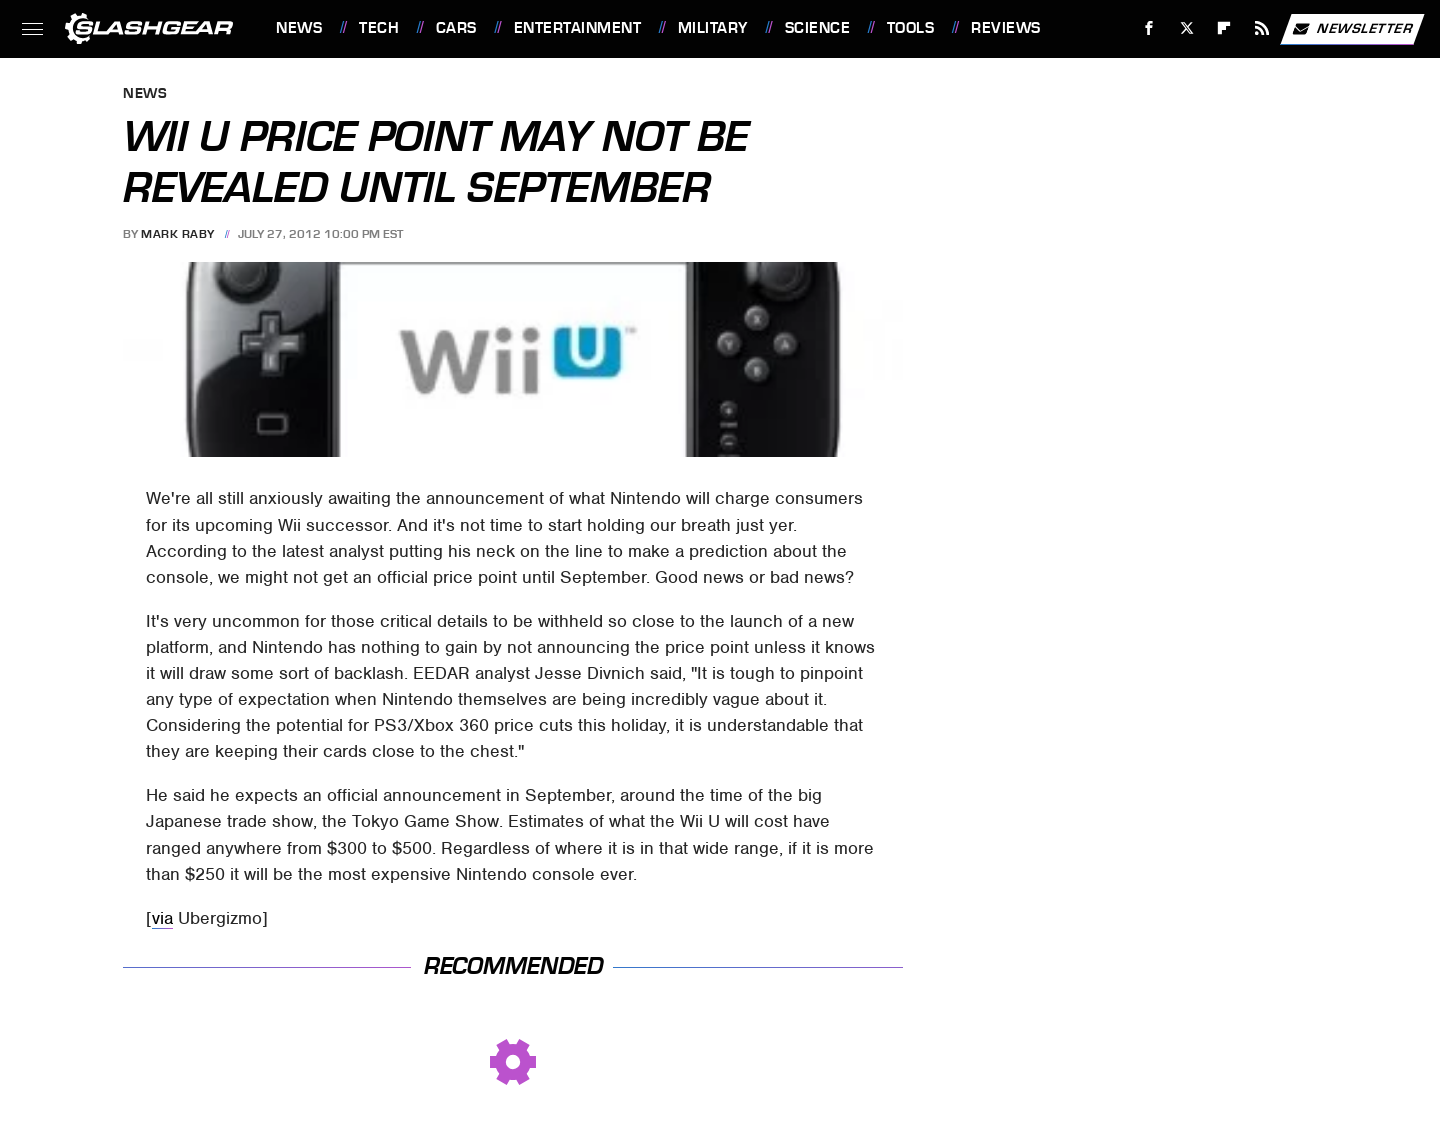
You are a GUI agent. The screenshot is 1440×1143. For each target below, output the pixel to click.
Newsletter (1352, 29)
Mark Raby (178, 234)
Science (818, 28)
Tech (379, 28)
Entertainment (578, 28)
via (162, 918)
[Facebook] (1149, 28)
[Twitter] (1186, 28)
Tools (911, 28)
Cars (456, 28)
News (299, 28)
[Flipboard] (1224, 28)
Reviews (1006, 28)
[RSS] (1262, 28)
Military (713, 28)
